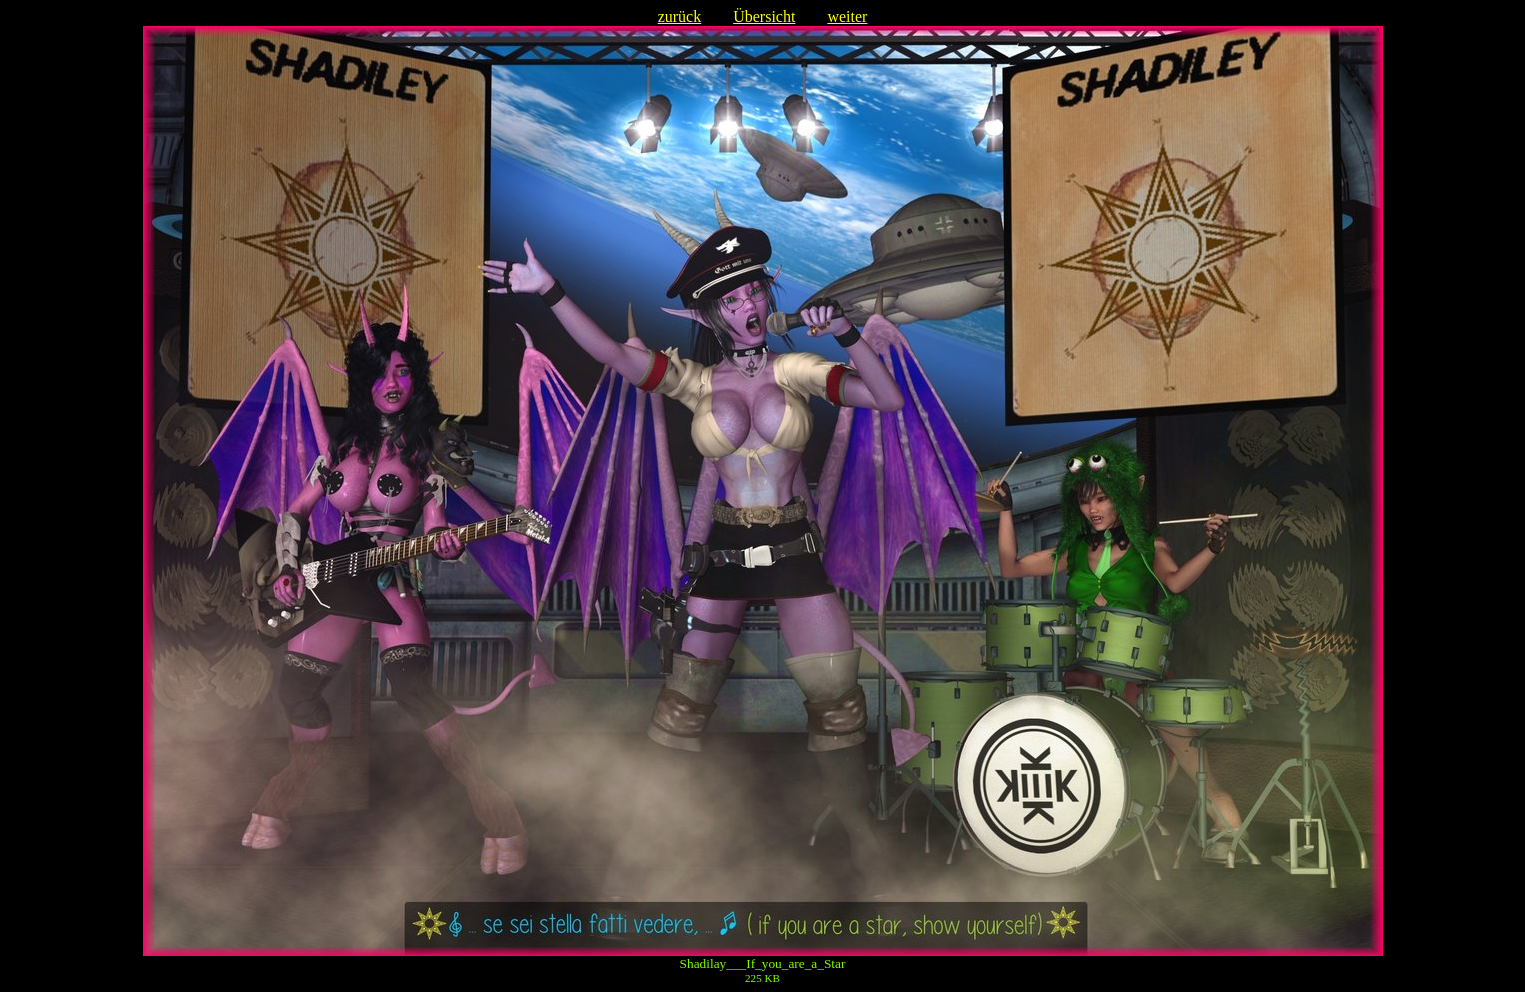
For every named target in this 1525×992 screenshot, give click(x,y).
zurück (680, 16)
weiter (847, 16)
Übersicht (764, 16)
